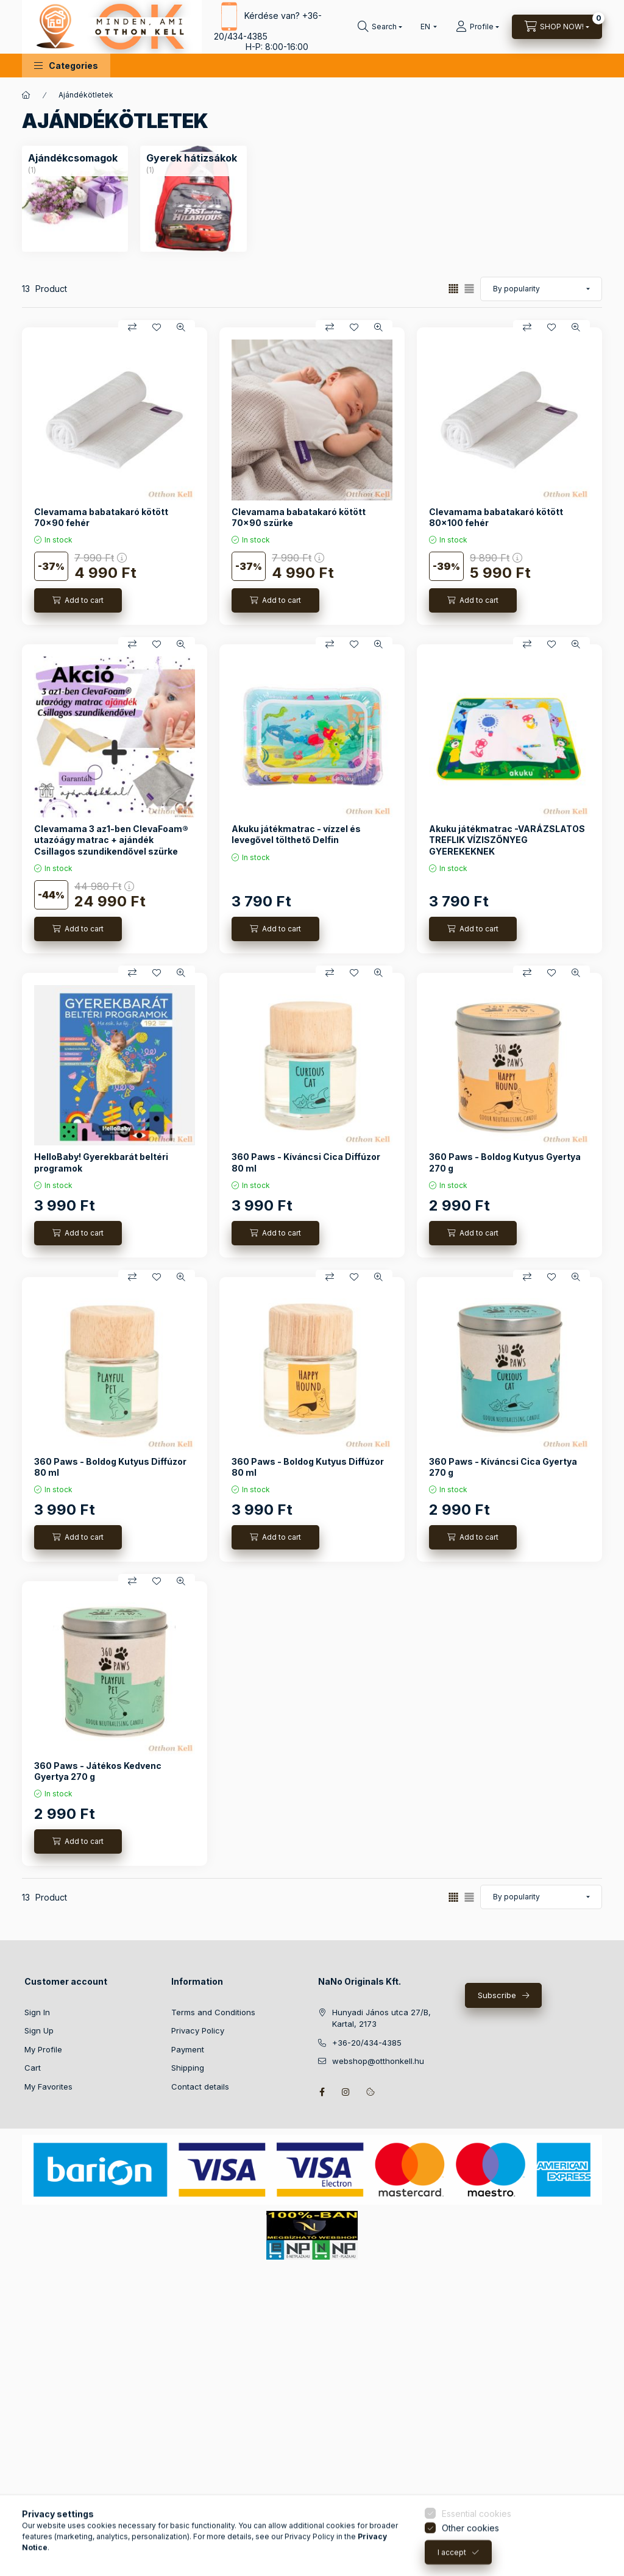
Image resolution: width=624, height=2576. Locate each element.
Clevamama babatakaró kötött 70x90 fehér (101, 517)
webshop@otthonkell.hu (378, 2061)
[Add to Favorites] (156, 327)
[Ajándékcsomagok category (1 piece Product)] (73, 158)
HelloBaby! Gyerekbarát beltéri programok (101, 1162)
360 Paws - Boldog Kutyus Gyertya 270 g (505, 1162)
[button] (66, 65)
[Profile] (477, 27)
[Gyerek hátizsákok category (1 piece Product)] (191, 158)
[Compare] (132, 327)
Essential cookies (476, 2561)
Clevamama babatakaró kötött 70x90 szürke (299, 517)
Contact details (200, 2086)
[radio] (469, 288)
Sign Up (39, 2030)
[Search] (380, 27)
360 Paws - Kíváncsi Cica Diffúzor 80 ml (306, 1162)
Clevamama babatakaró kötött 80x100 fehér (496, 517)
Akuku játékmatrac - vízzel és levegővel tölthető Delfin (296, 834)
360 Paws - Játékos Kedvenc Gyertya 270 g (97, 1771)
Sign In (37, 2012)
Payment (187, 2049)
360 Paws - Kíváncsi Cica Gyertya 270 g (503, 1467)
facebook (322, 2092)
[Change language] (426, 26)
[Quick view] (181, 327)
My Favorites (48, 2086)
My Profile (43, 2049)
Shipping (187, 2068)
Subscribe (497, 1995)
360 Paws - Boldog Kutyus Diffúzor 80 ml (110, 1467)
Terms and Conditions (213, 2012)
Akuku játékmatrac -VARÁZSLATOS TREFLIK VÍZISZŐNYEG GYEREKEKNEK (507, 840)
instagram (346, 2092)
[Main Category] (26, 95)
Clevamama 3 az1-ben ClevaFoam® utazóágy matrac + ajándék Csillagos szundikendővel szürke (111, 840)
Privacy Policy (197, 2030)
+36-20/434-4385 (367, 2043)
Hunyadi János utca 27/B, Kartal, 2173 (381, 2018)
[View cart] (557, 27)
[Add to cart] (78, 600)
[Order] (541, 289)
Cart (32, 2068)
